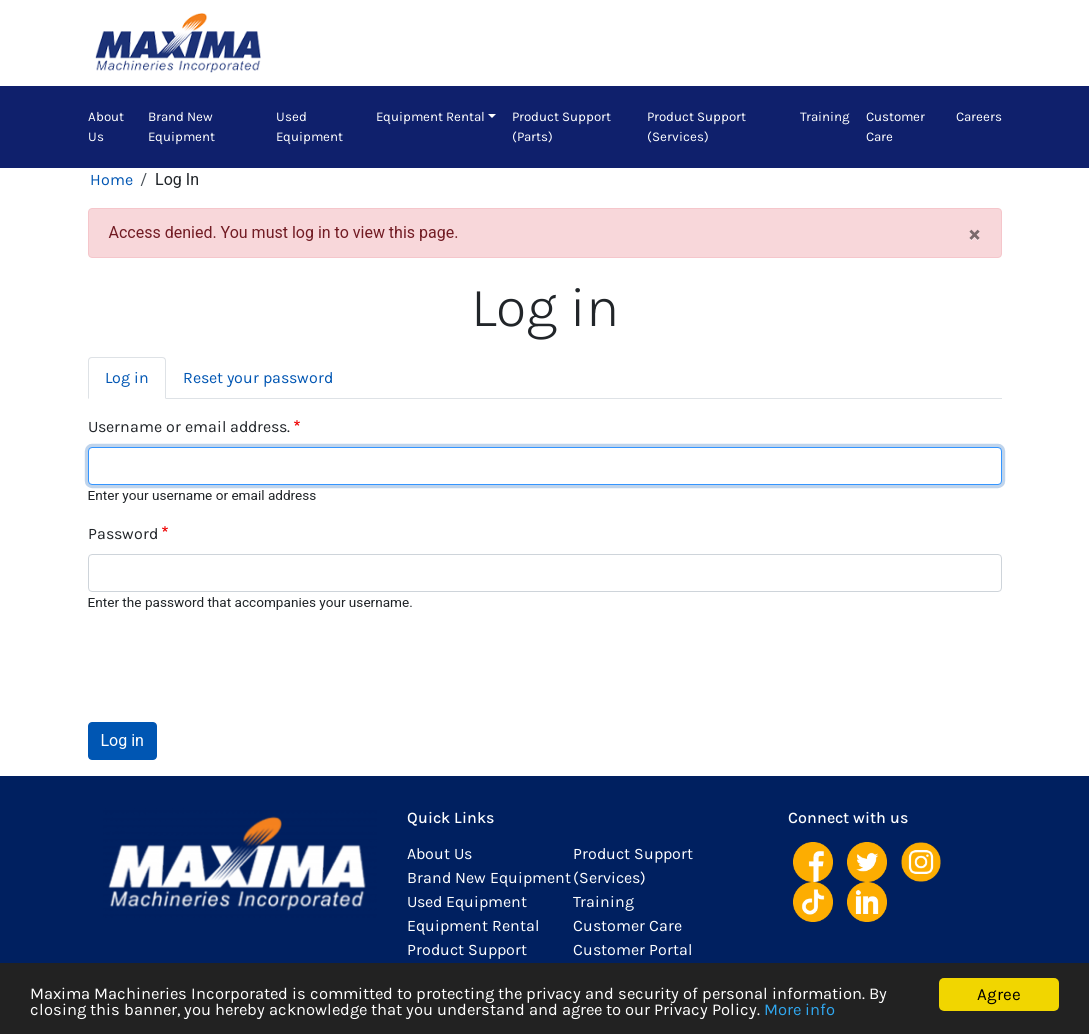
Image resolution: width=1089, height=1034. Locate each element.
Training (825, 116)
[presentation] (240, 667)
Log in (127, 377)
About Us (106, 126)
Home (111, 179)
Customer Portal (632, 949)
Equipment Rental (430, 116)
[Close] (974, 233)
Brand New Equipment (181, 126)
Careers (979, 116)
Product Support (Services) (696, 126)
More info (814, 1010)
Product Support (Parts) (561, 126)
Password (123, 533)
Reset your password (258, 377)
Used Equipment (309, 126)
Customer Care (895, 126)
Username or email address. (189, 426)
